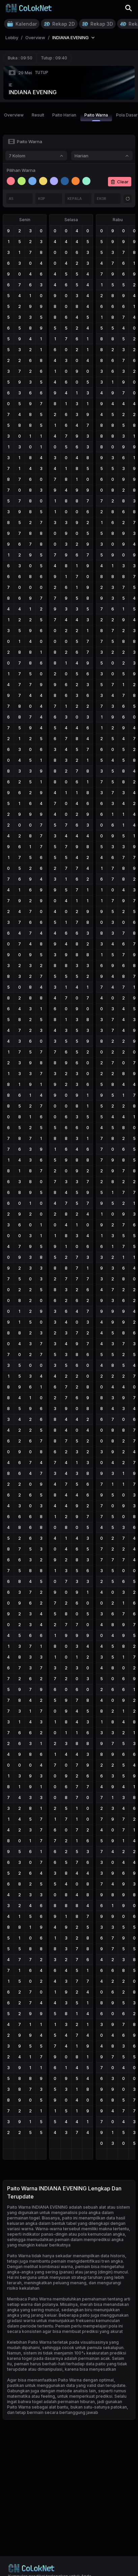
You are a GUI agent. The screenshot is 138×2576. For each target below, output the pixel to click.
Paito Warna (96, 116)
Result (38, 115)
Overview (14, 115)
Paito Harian (64, 115)
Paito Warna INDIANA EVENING (37, 2207)
